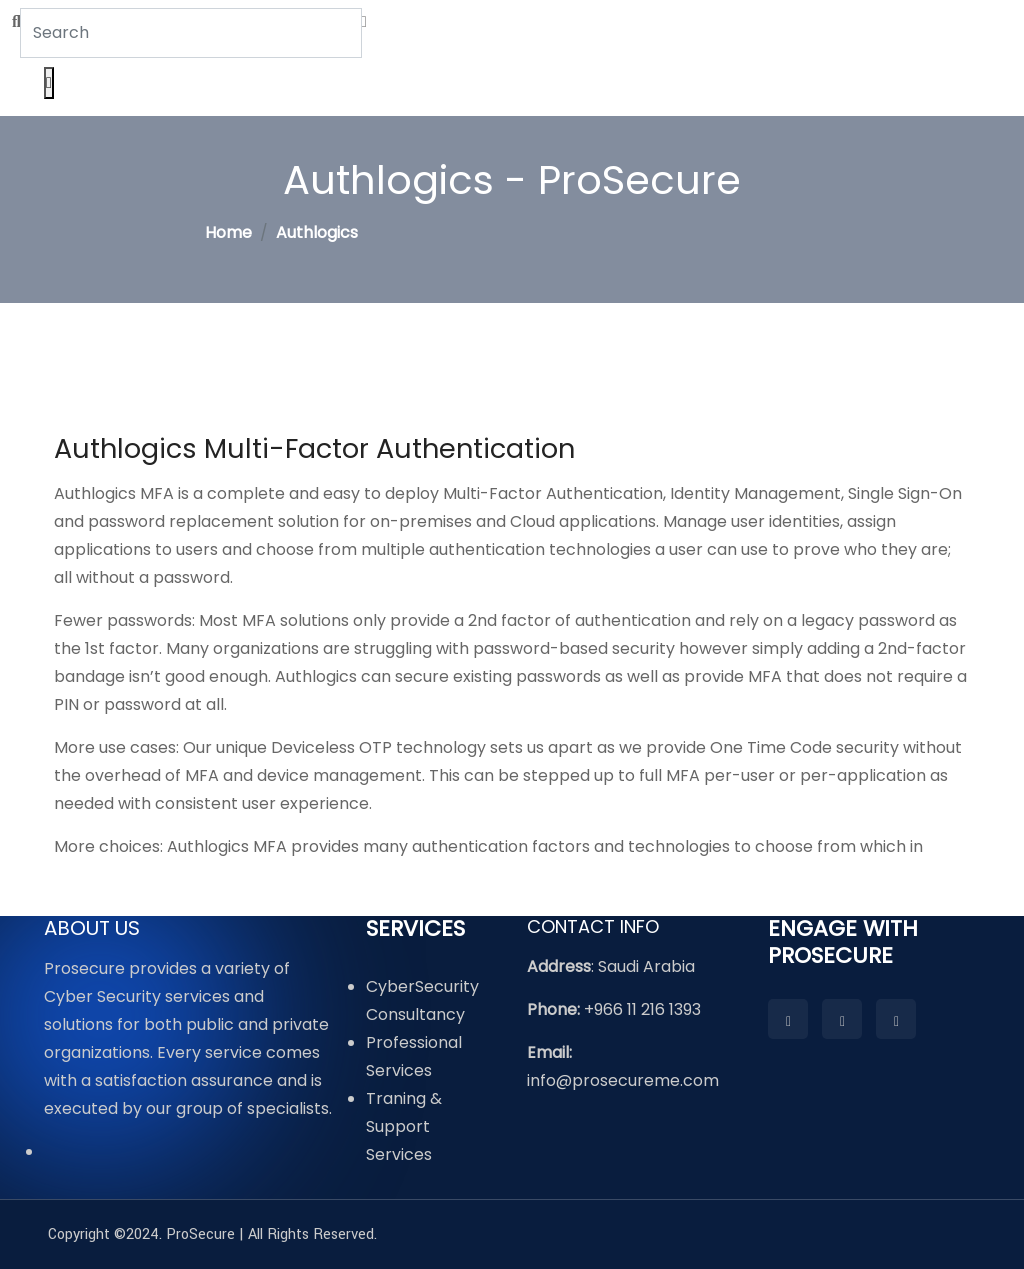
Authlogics (317, 232)
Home (228, 232)
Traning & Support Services (404, 1126)
